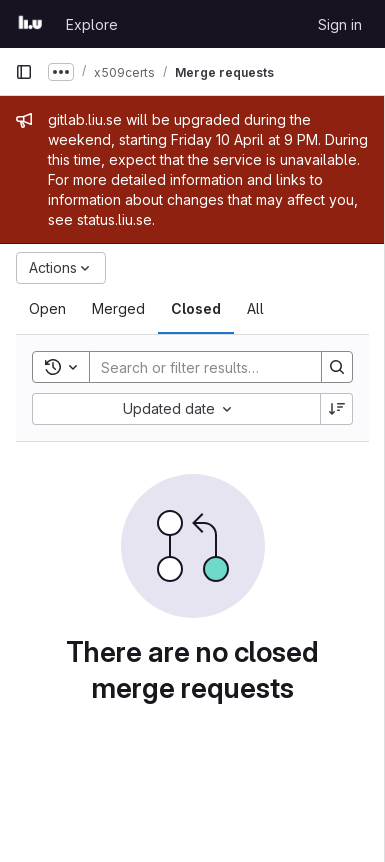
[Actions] (61, 268)
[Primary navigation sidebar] (24, 72)
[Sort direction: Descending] (337, 409)
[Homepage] (30, 24)
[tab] (47, 309)
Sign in (340, 24)
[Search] (221, 367)
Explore (92, 24)
